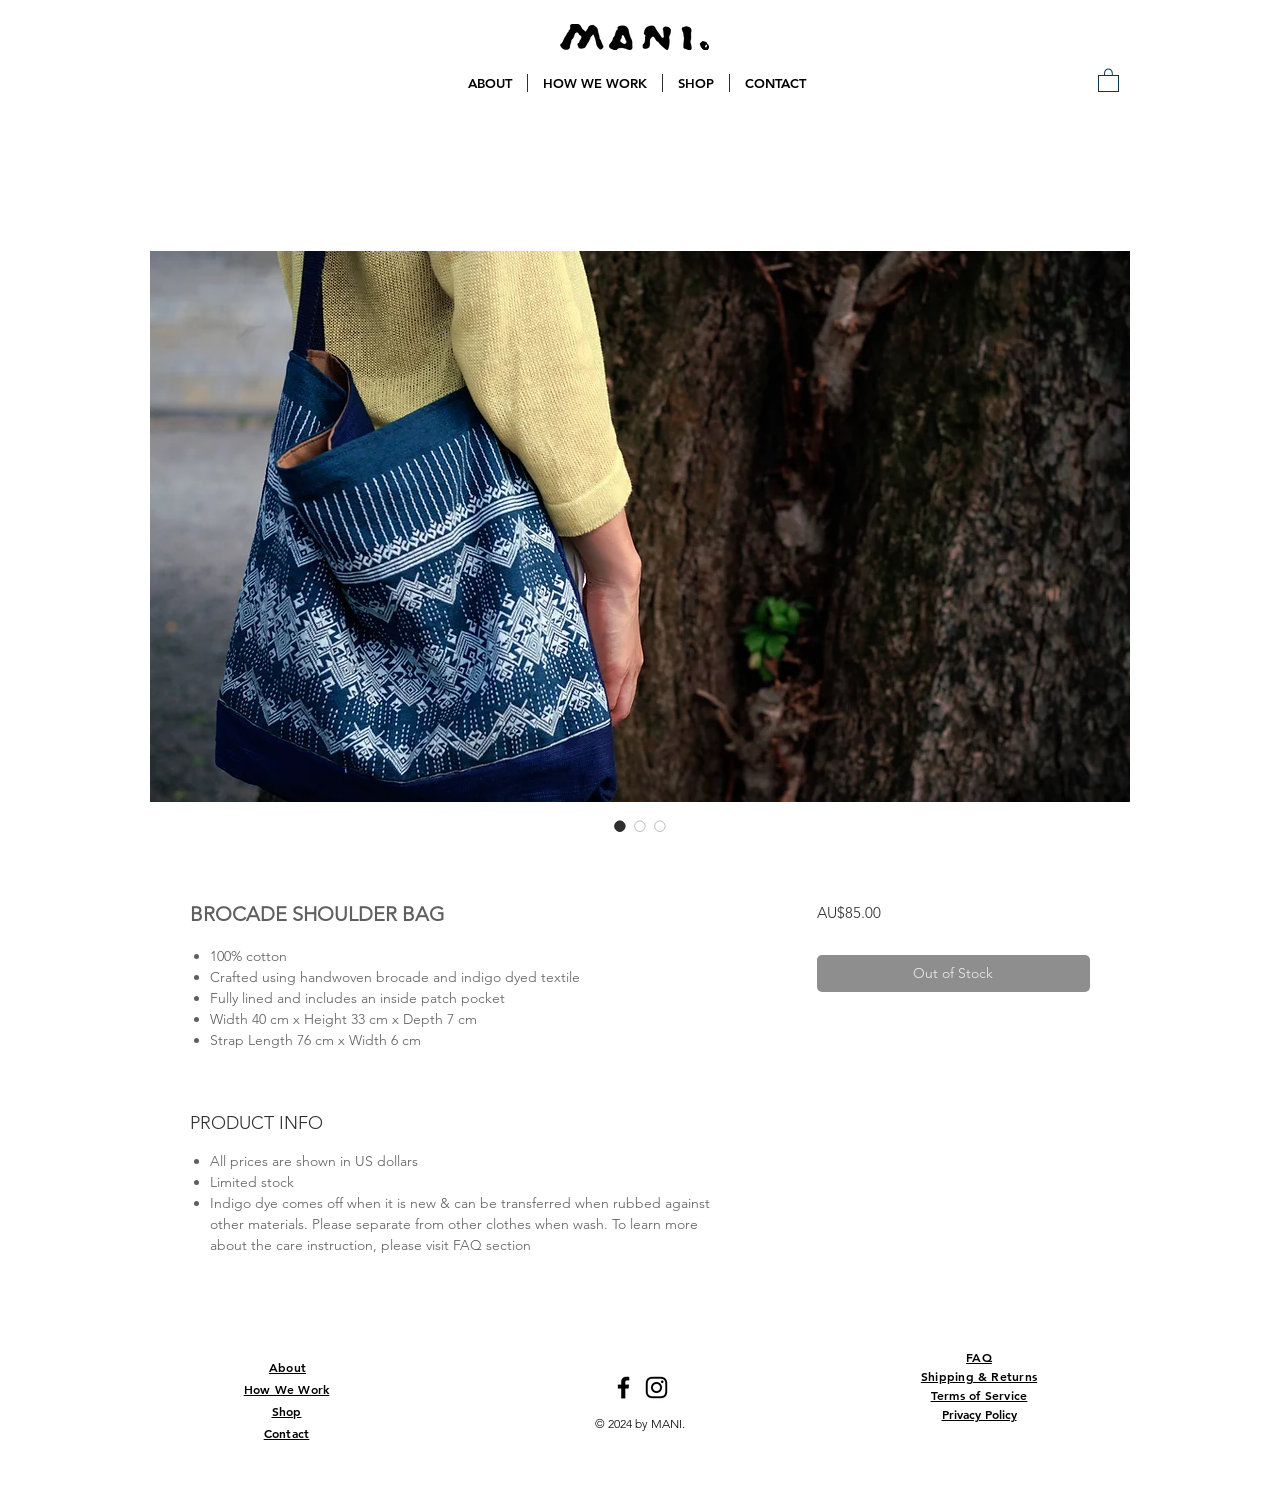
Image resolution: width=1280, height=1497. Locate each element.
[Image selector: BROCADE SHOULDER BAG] (620, 826)
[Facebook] (623, 1387)
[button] (1108, 79)
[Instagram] (656, 1387)
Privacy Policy (979, 1414)
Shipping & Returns (979, 1376)
